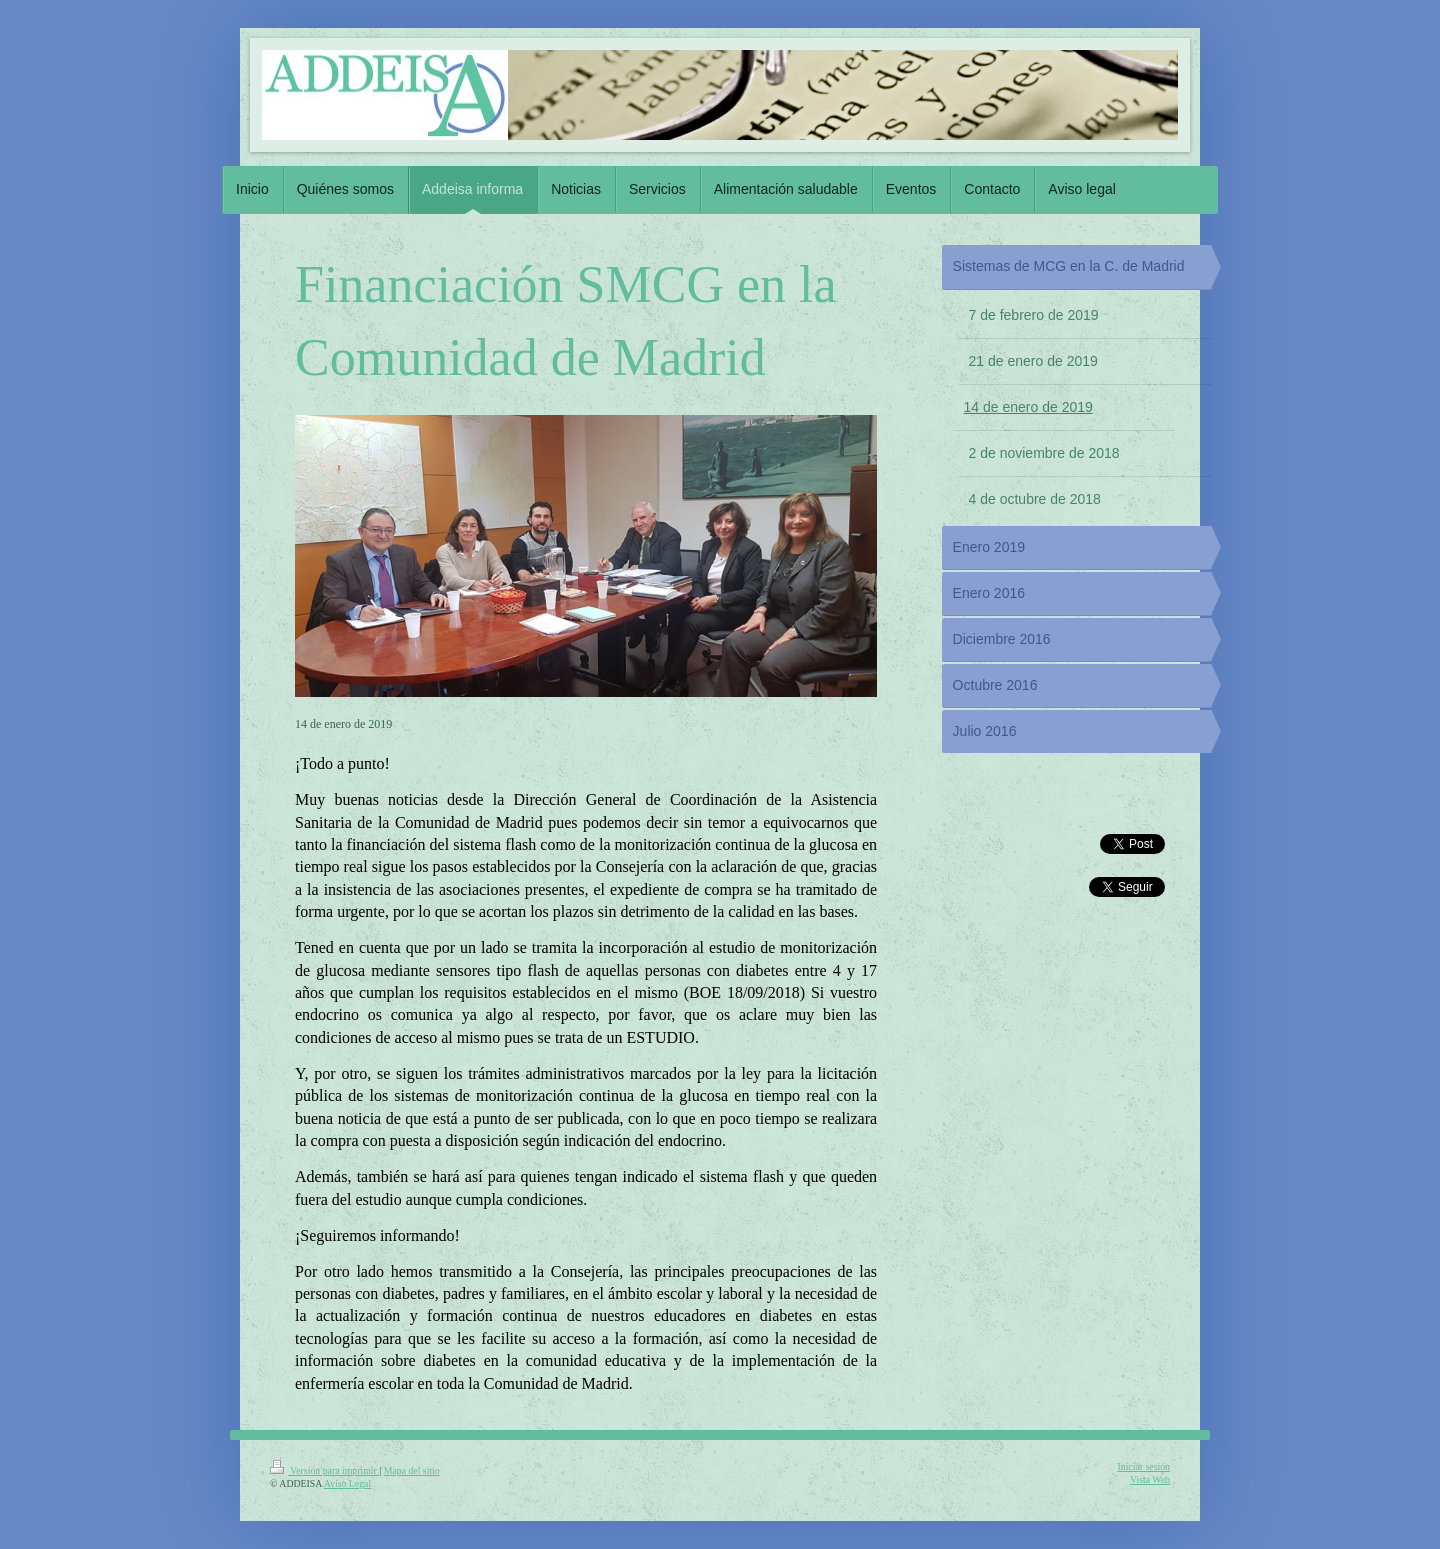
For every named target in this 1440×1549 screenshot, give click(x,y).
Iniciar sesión (1143, 1466)
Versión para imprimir (324, 1470)
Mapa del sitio (412, 1470)
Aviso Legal (347, 1483)
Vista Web (1150, 1479)
